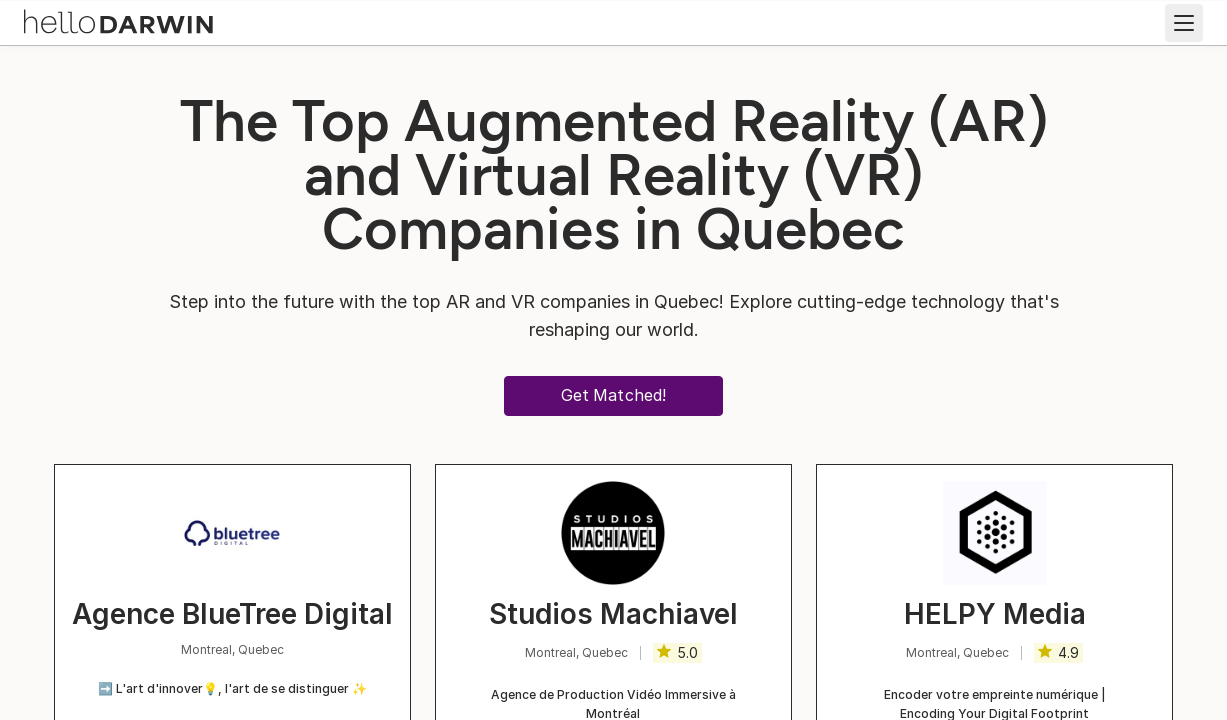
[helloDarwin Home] (122, 20)
